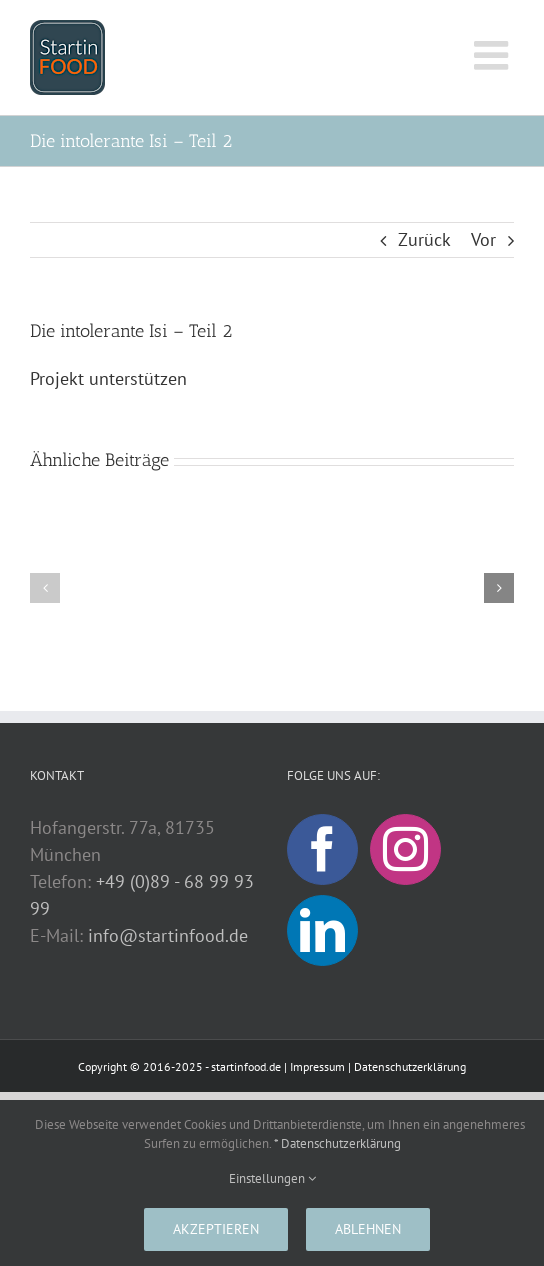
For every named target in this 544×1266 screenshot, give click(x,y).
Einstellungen (272, 1178)
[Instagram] (405, 849)
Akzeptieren (216, 1229)
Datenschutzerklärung (410, 1066)
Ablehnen (368, 1229)
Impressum (317, 1066)
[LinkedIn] (322, 930)
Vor (483, 239)
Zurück (424, 239)
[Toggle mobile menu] (494, 55)
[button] (45, 588)
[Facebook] (322, 849)
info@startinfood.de (168, 935)
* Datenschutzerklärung (337, 1143)
